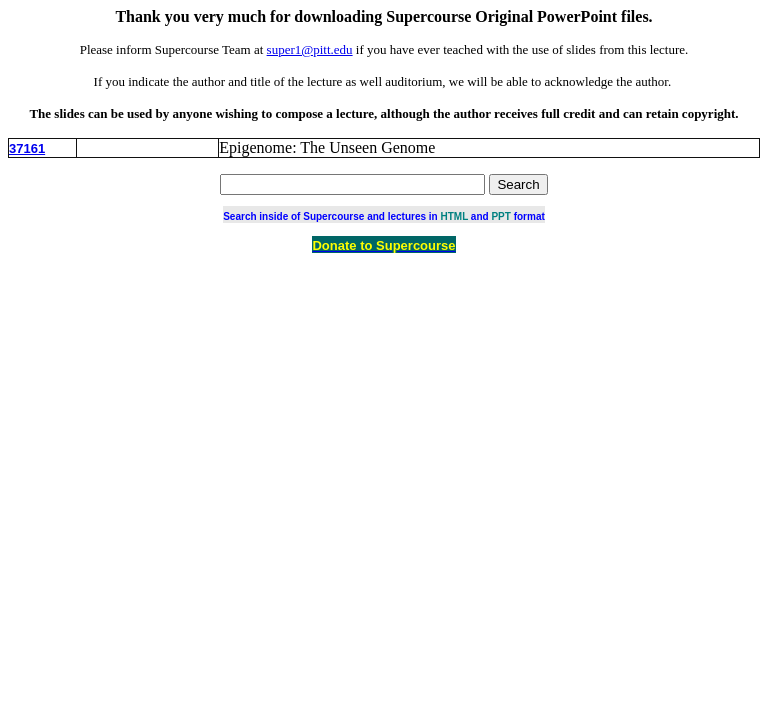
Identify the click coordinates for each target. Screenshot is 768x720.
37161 (27, 148)
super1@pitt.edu (310, 49)
